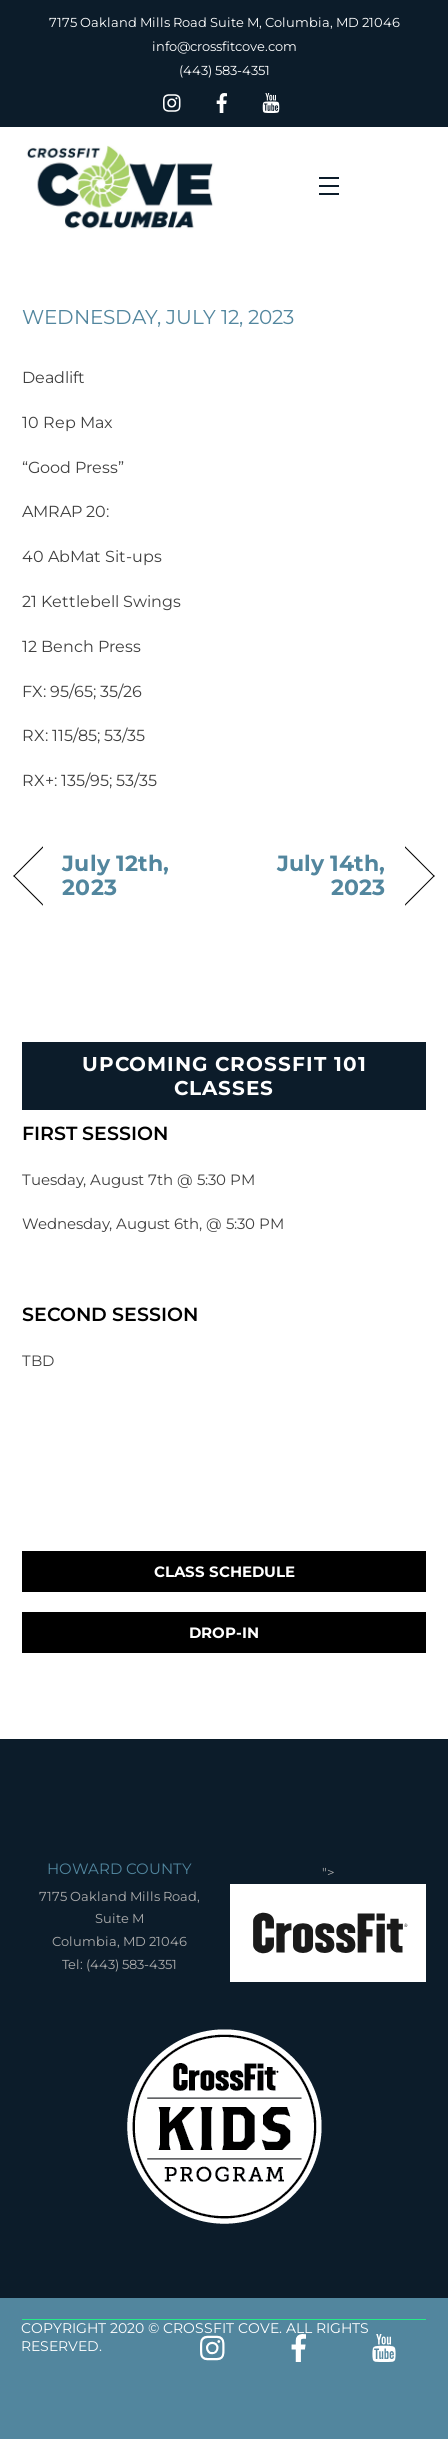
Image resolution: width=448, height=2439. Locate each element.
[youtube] (271, 100)
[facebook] (222, 100)
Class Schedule (224, 1571)
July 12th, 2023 (115, 875)
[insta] (173, 100)
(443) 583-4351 (224, 70)
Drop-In (224, 1632)
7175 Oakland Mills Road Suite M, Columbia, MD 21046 (224, 22)
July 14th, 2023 (310, 875)
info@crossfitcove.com (224, 46)
